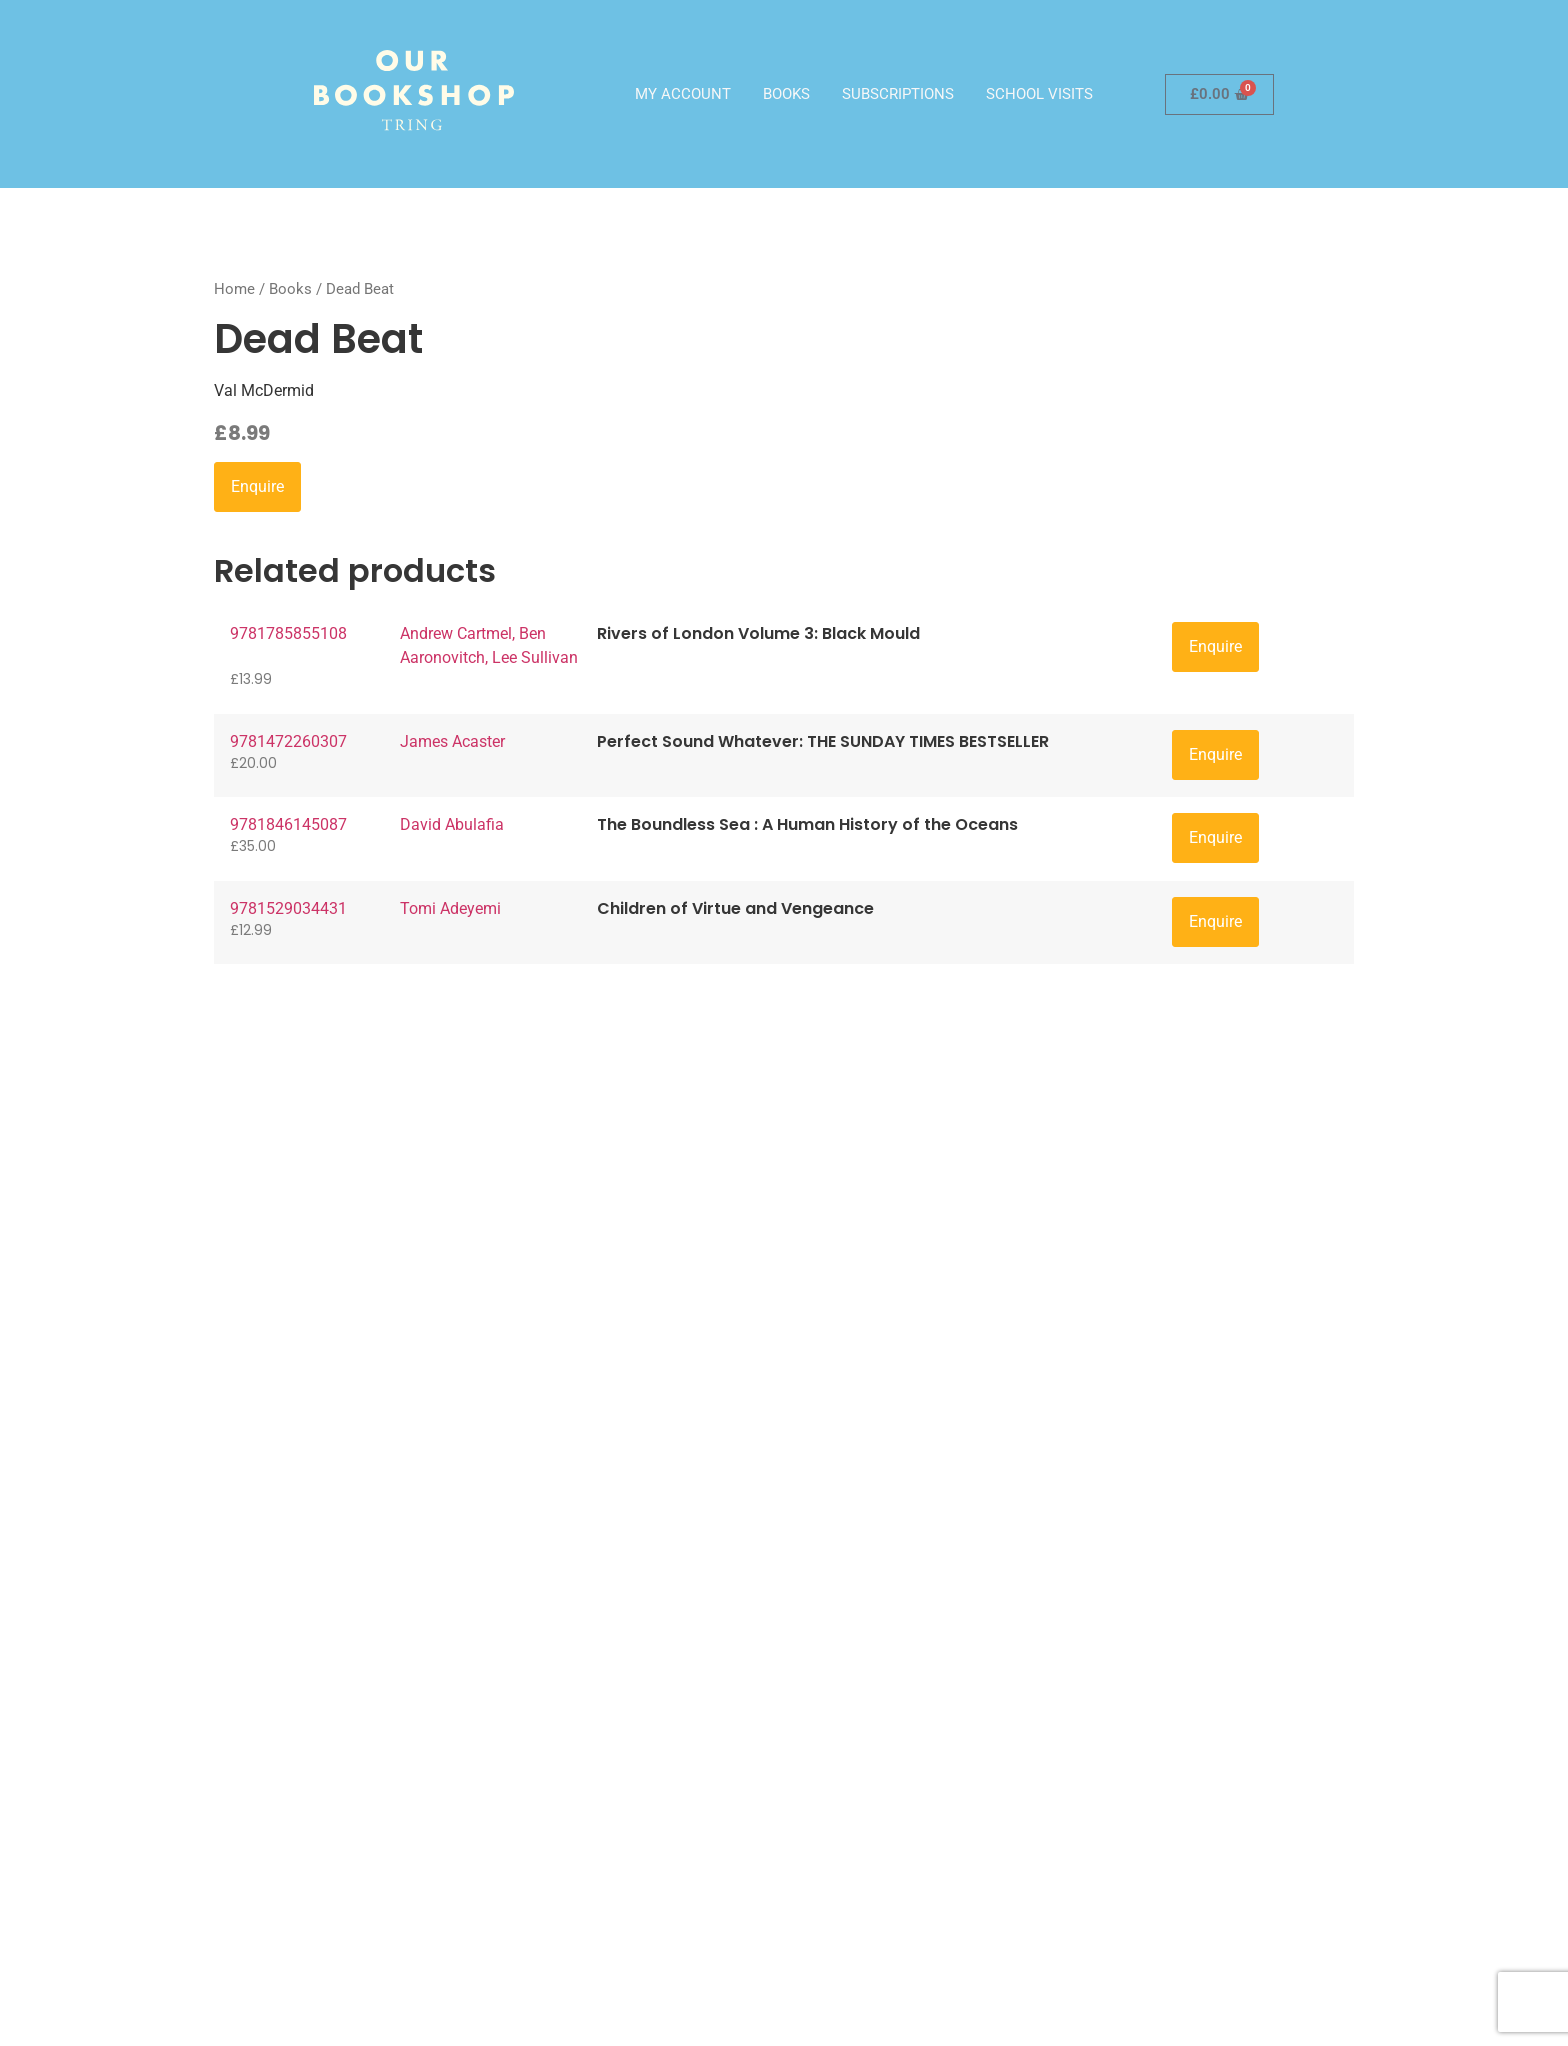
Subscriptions (898, 94)
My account (683, 94)
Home (234, 289)
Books (786, 94)
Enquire (257, 486)
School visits (1039, 94)
